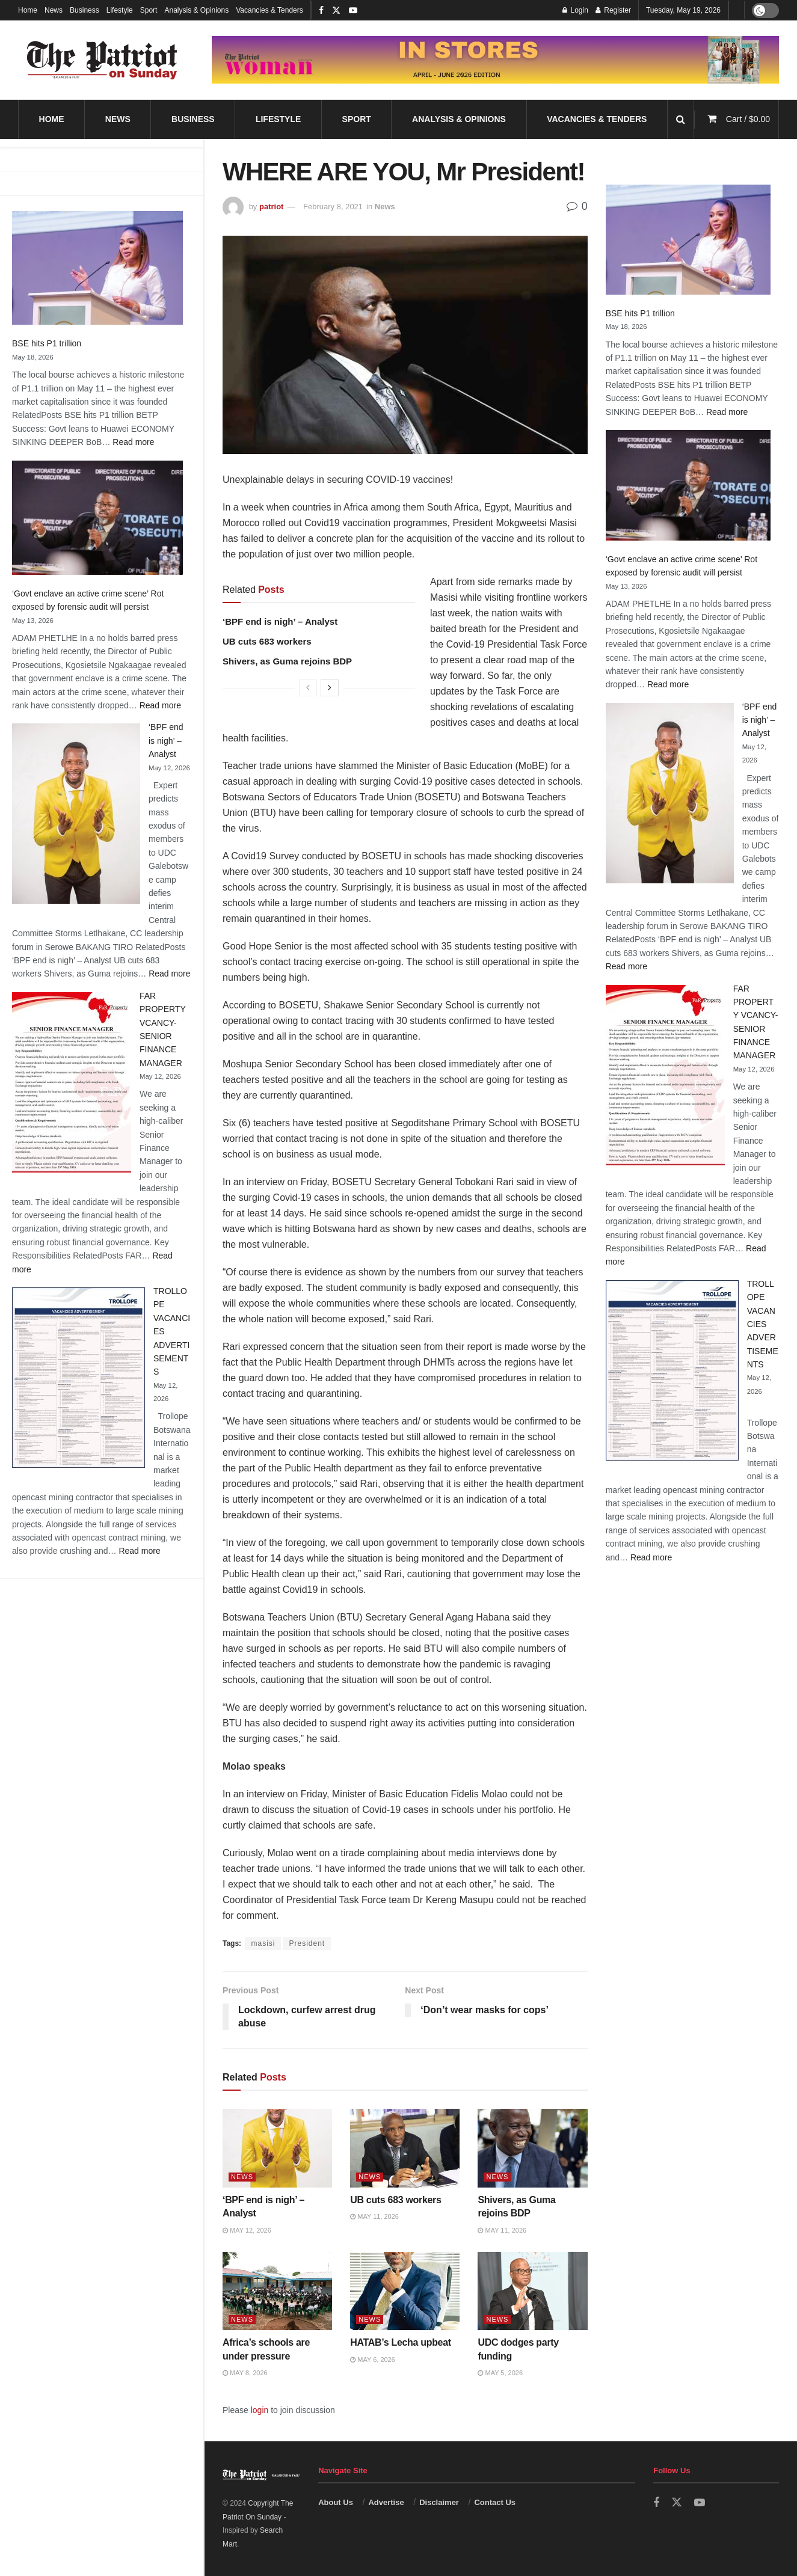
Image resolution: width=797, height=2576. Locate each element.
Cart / (748, 119)
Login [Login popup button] (575, 10)
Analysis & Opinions (196, 10)
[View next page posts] (330, 687)
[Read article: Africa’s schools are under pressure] (277, 2291)
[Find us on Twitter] (676, 2502)
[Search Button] (680, 119)
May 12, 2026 (247, 2230)
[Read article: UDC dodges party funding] (532, 2291)
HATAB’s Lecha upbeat (400, 2342)
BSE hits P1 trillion (46, 343)
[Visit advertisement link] (495, 59)
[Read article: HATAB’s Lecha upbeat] (405, 2291)
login (260, 2410)
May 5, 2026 (500, 2372)
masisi (263, 1943)
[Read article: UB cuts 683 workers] (405, 2148)
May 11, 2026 (374, 2216)
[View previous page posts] (308, 687)
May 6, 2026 (372, 2359)
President (307, 1943)
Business (84, 10)
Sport (149, 10)
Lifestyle (119, 10)
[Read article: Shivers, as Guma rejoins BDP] (532, 2148)
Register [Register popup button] (613, 10)
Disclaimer (439, 2502)
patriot (271, 206)
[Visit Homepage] (102, 60)
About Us (335, 2502)
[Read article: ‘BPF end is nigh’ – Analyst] (277, 2148)
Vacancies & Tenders (269, 10)
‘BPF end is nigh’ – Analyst (166, 740)
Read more (133, 442)
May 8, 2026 (245, 2372)
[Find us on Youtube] (699, 2503)
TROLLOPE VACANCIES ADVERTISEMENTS (762, 1324)
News (54, 10)
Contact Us (494, 2502)
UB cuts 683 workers (267, 641)
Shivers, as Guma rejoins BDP (287, 661)
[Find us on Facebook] (656, 2503)
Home (27, 10)
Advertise (386, 2502)
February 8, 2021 (333, 206)
